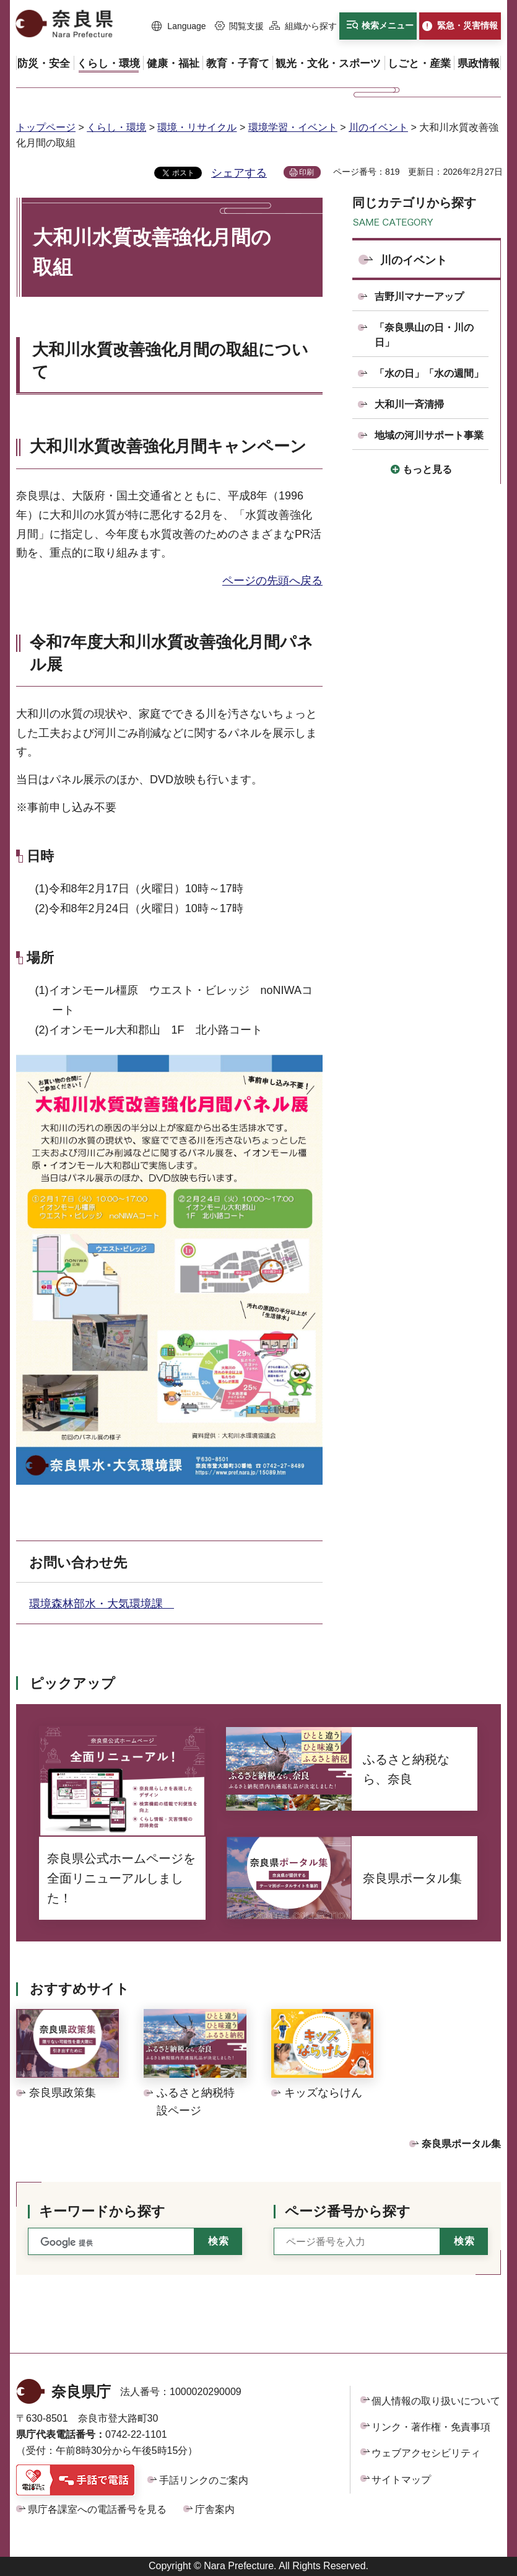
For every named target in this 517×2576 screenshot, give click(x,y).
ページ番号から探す (348, 2211)
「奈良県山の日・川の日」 (424, 335)
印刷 (306, 172)
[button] (179, 26)
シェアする (239, 173)
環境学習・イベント (292, 127)
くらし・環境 (116, 127)
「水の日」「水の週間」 (429, 373)
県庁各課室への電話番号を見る (97, 2509)
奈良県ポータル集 (461, 2144)
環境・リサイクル (197, 127)
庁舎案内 (215, 2509)
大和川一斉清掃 (409, 404)
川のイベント (378, 127)
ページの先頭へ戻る (272, 580)
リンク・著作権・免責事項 (430, 2427)
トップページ (46, 127)
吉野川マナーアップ (419, 296)
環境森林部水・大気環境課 (101, 1604)
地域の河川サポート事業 (429, 435)
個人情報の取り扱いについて (435, 2401)
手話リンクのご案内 (203, 2480)
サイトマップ (401, 2479)
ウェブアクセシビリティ (425, 2453)
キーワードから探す (102, 2211)
